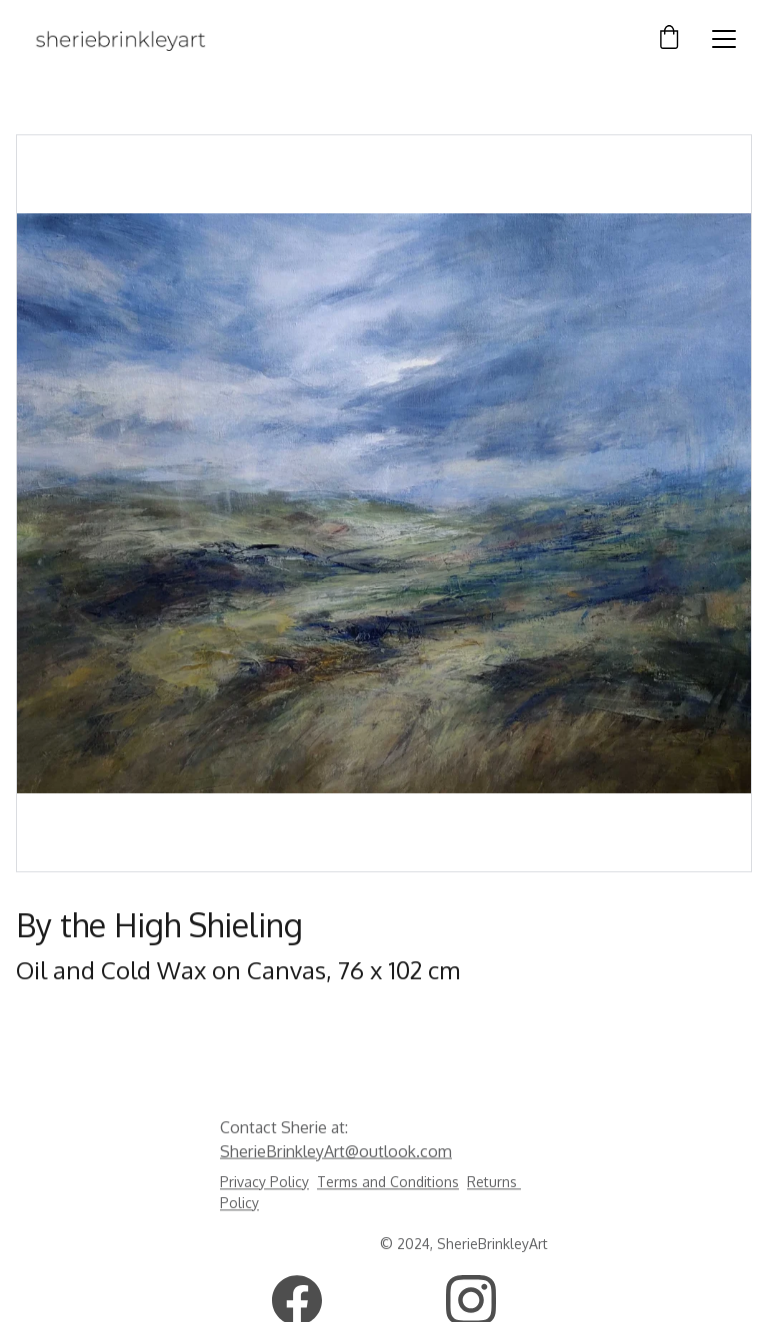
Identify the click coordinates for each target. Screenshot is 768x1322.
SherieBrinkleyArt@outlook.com (336, 1152)
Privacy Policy (264, 1183)
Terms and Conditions (388, 1183)
